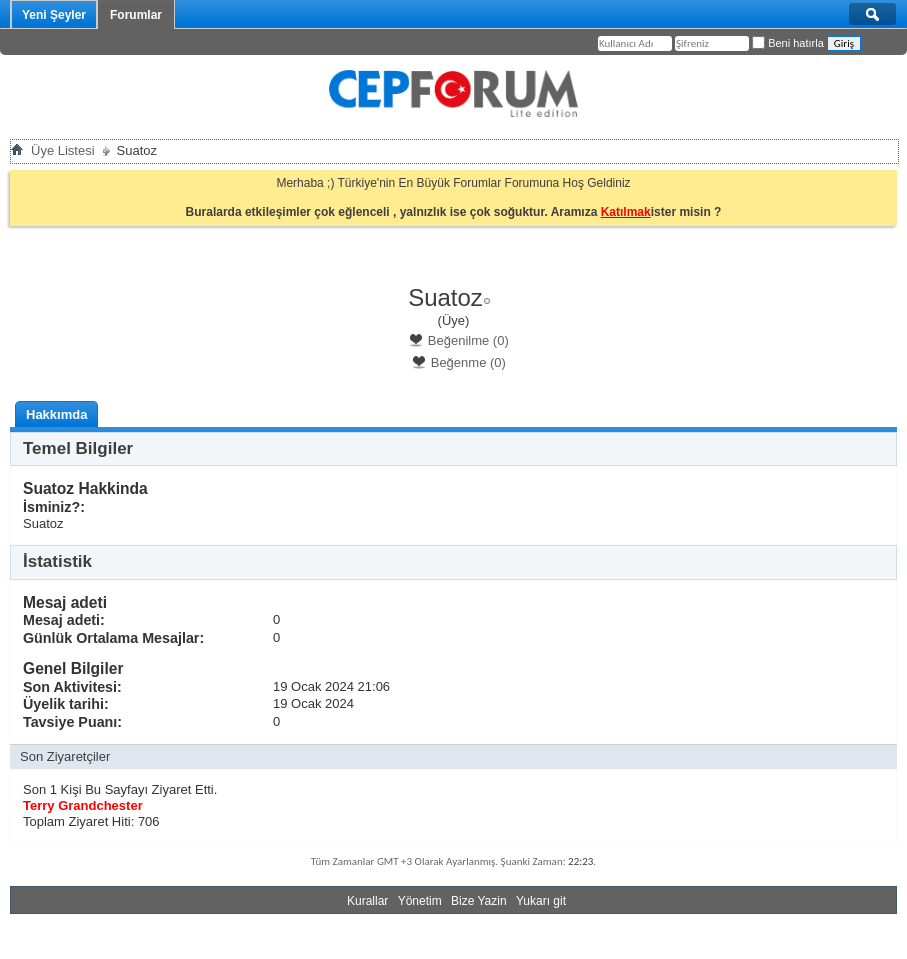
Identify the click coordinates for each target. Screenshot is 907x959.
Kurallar (367, 901)
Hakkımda (56, 414)
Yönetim (420, 901)
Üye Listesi (63, 150)
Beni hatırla (788, 43)
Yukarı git (541, 901)
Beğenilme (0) (458, 340)
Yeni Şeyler (54, 15)
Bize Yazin (479, 901)
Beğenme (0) (458, 362)
